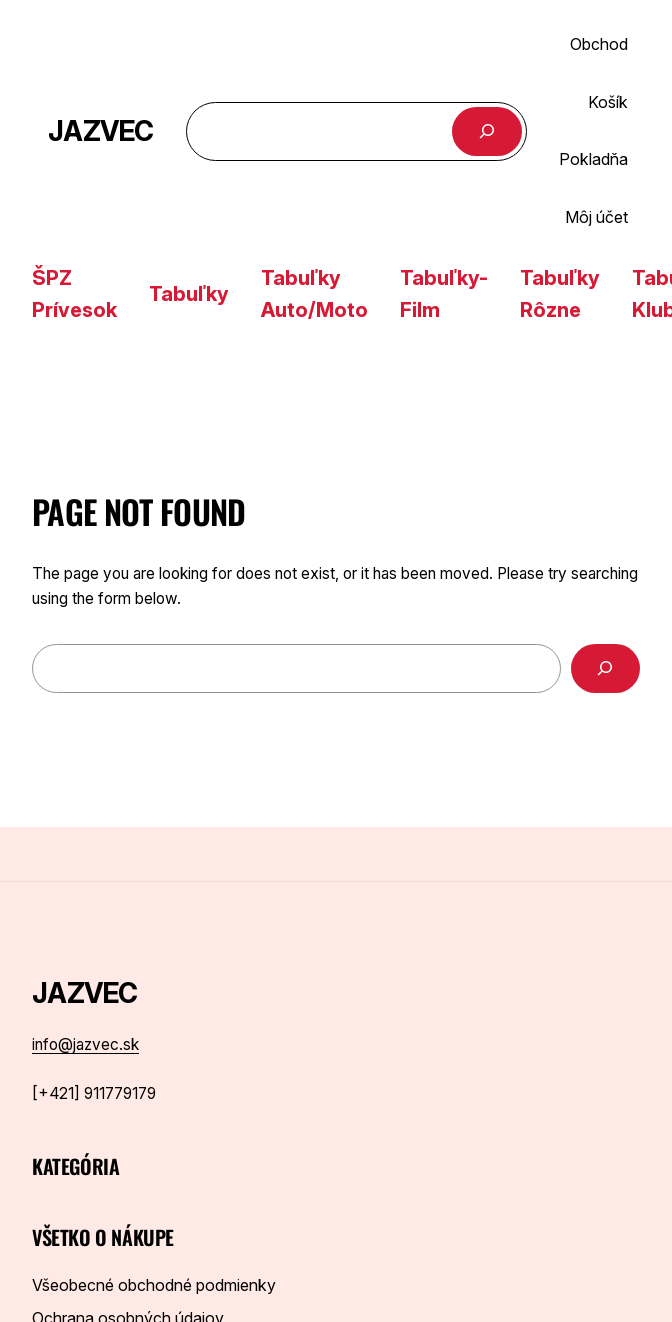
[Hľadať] (487, 131)
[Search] (605, 668)
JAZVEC (101, 131)
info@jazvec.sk (85, 1044)
